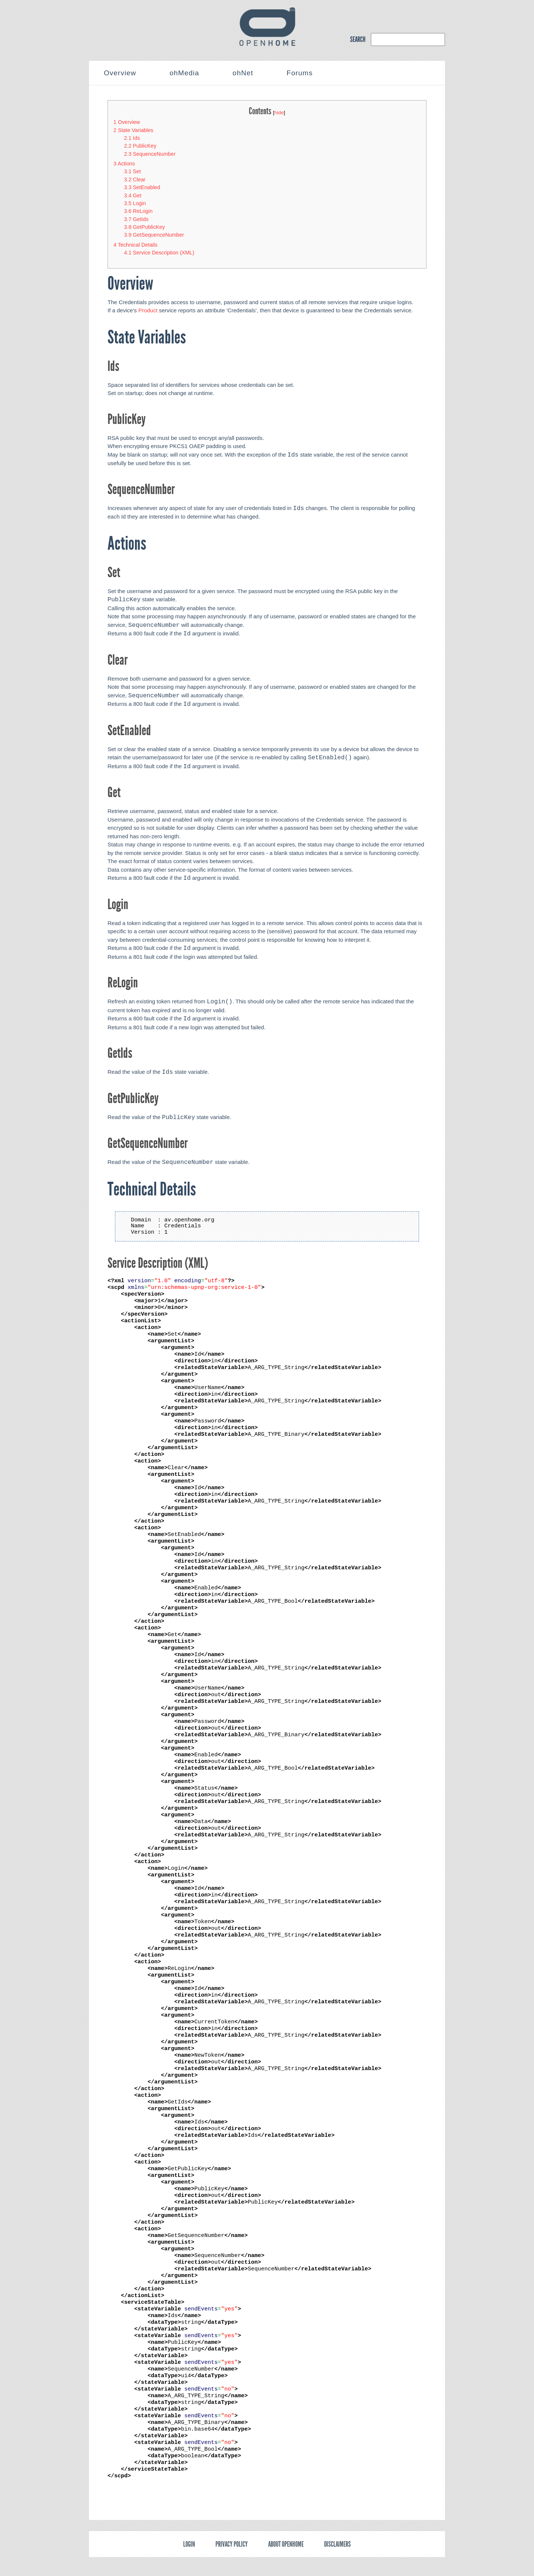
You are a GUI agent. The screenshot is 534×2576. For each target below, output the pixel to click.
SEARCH (358, 39)
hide (279, 112)
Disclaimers (337, 2544)
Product (148, 310)
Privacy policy (231, 2544)
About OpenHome (286, 2544)
